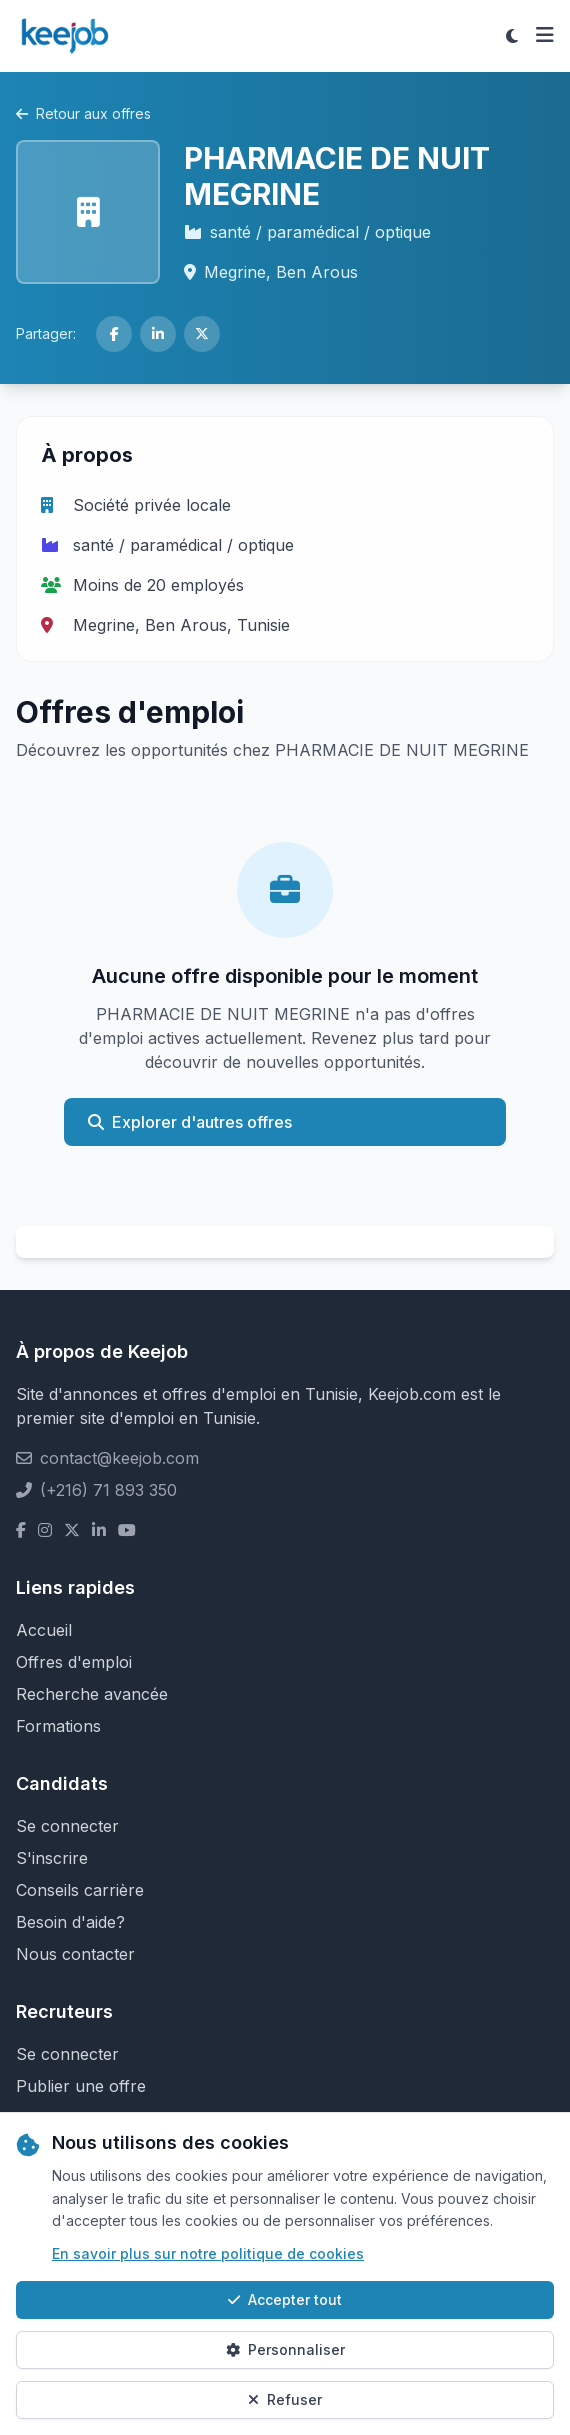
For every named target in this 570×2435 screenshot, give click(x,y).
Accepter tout (285, 2299)
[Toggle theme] (512, 36)
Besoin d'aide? (70, 1922)
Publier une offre (81, 2086)
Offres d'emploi (74, 1662)
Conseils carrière (80, 1890)
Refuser (285, 2399)
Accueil (44, 1630)
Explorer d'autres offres (190, 1122)
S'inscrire (52, 1858)
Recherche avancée (92, 1694)
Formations (58, 1726)
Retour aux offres (83, 113)
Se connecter (67, 1826)
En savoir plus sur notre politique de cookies (208, 2253)
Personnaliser (285, 2349)
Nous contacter (75, 1954)
